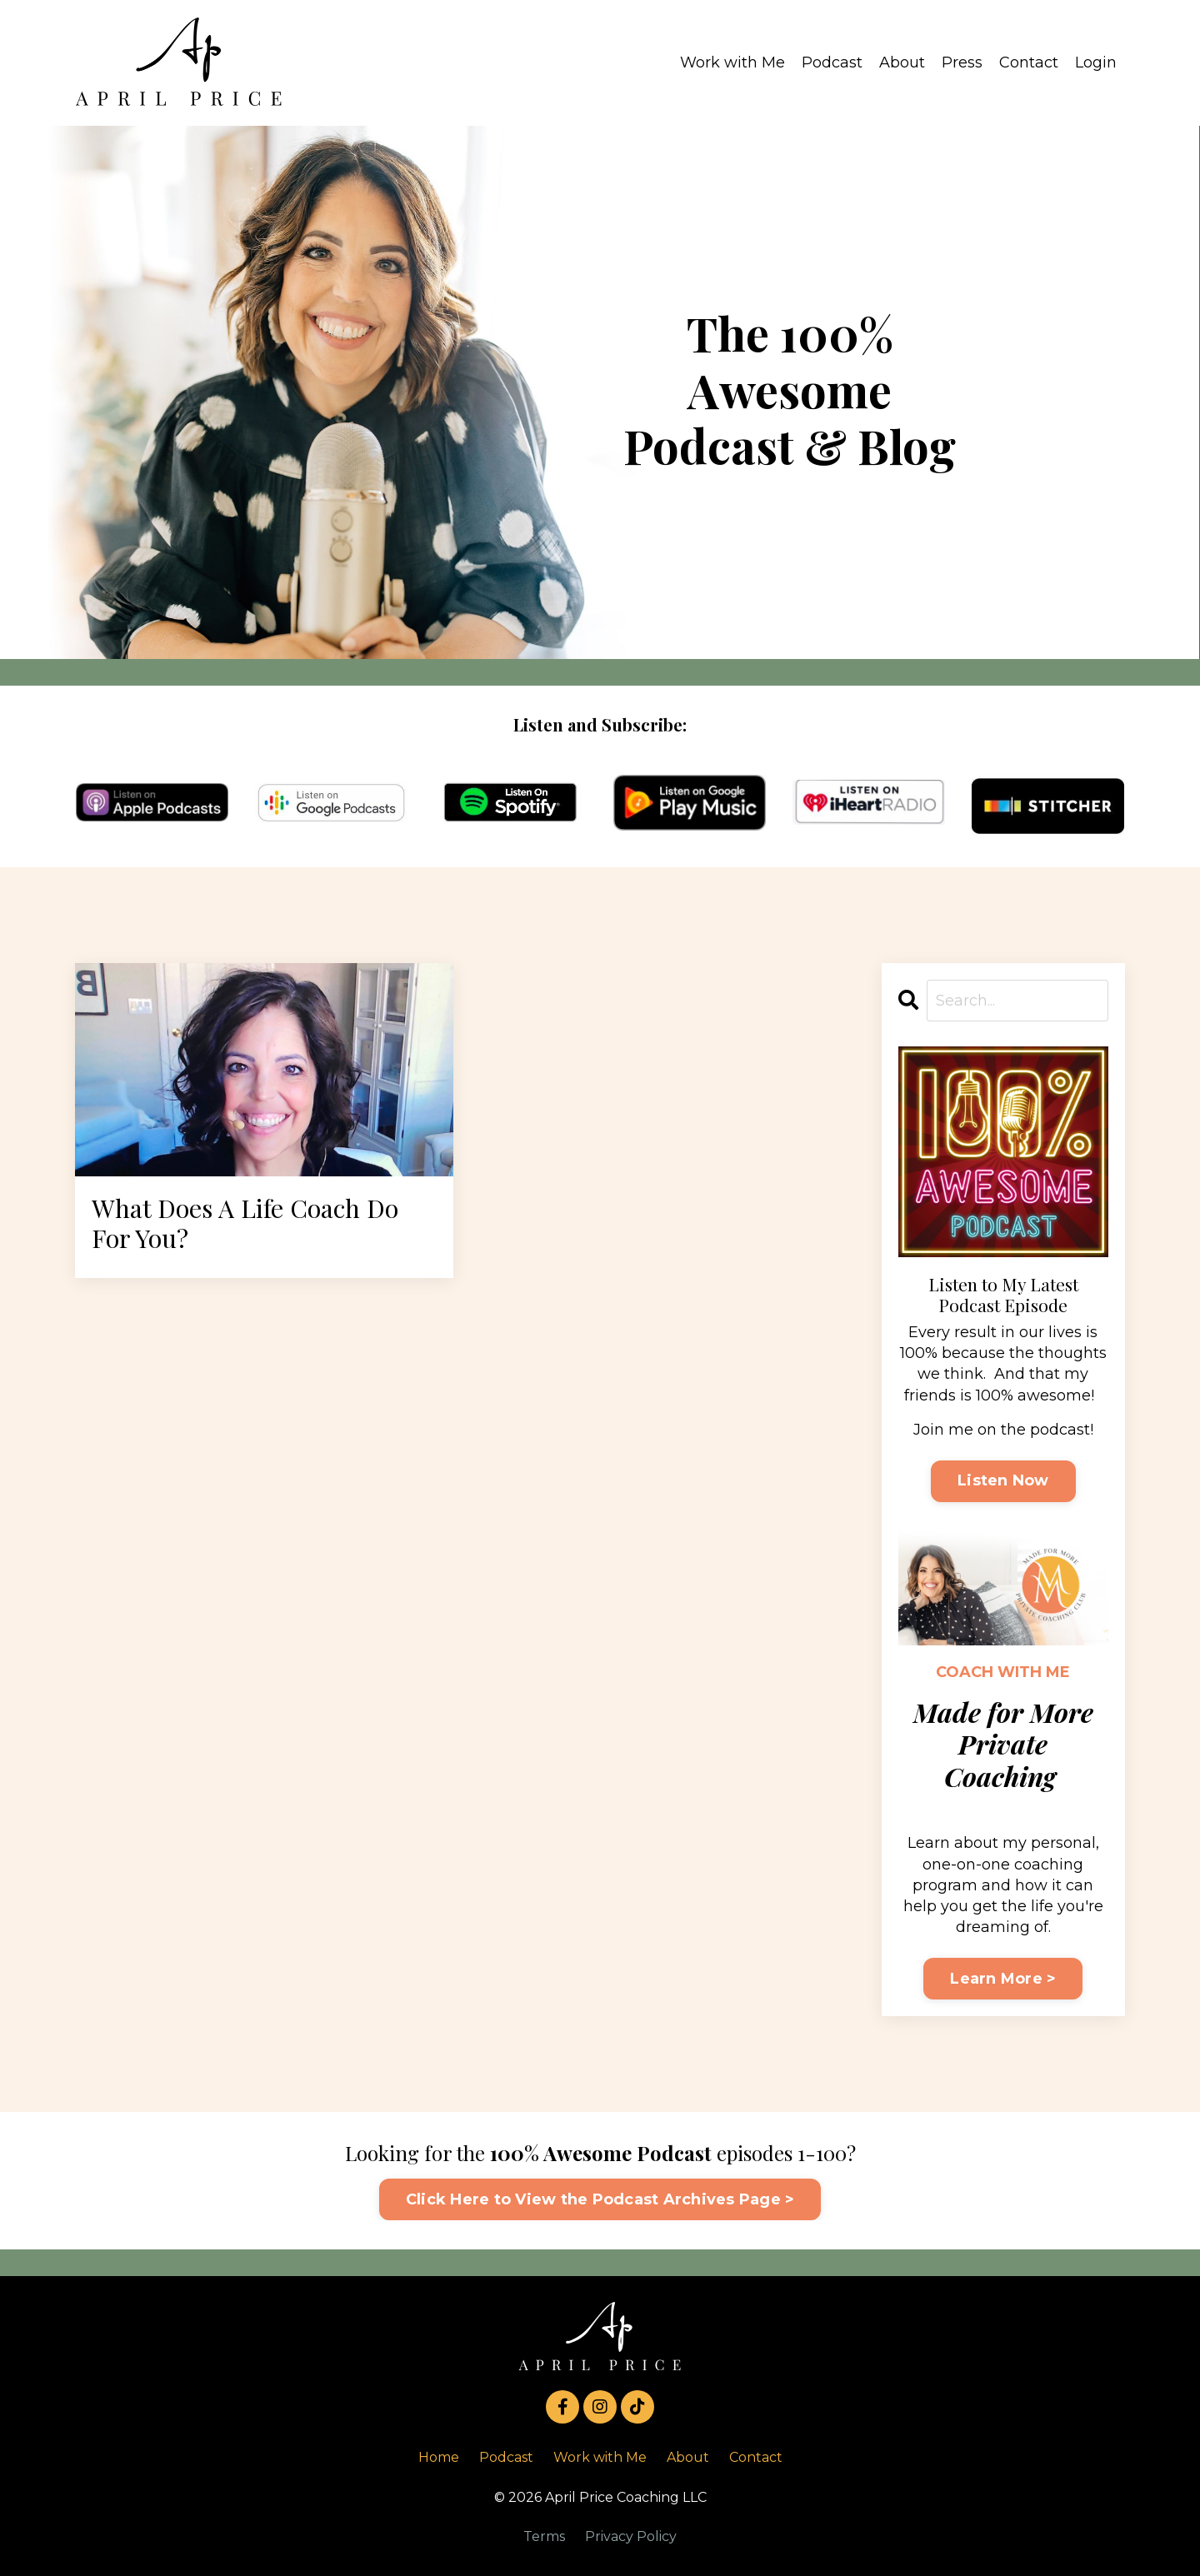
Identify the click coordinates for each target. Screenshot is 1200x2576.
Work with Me (732, 62)
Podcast (832, 62)
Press (962, 62)
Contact (1028, 62)
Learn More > (1003, 1978)
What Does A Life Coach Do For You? (253, 1225)
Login (1096, 62)
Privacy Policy (631, 2536)
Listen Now (1003, 1481)
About (902, 62)
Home (438, 2458)
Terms (544, 2536)
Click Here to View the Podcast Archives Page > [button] (600, 2199)
